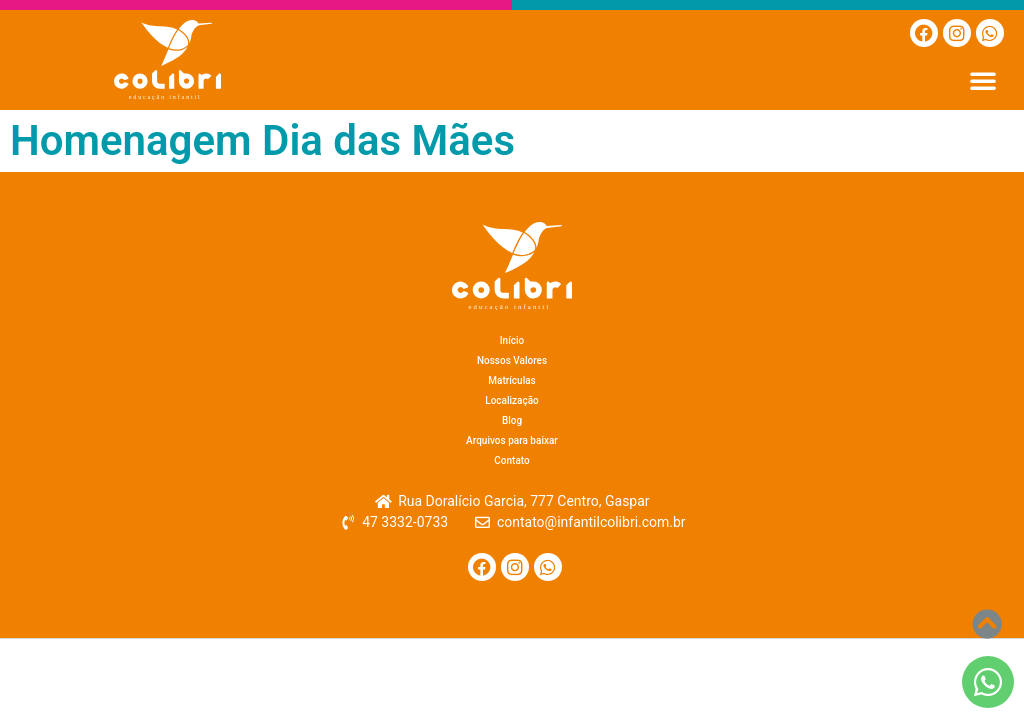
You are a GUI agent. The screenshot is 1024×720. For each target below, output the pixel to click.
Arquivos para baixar (512, 440)
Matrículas (511, 380)
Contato (511, 460)
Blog (512, 420)
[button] (983, 80)
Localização (512, 400)
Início (512, 340)
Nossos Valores (512, 360)
